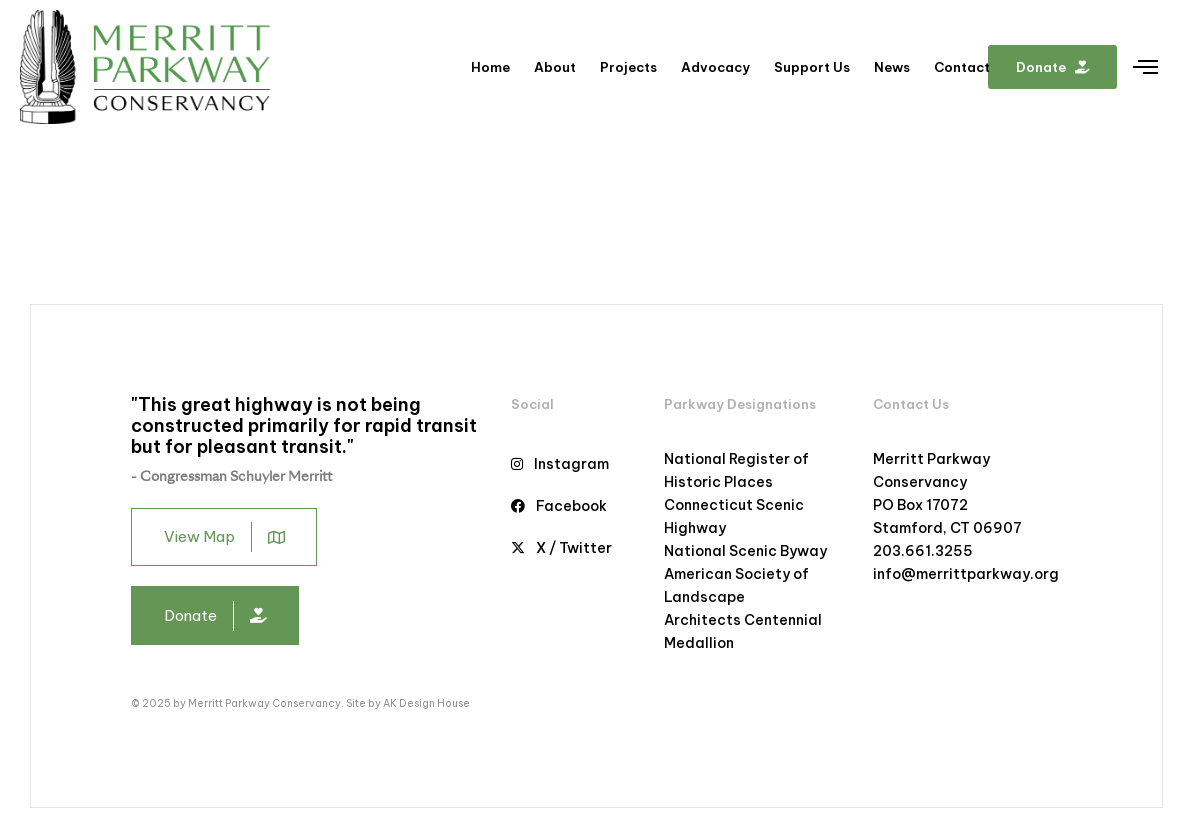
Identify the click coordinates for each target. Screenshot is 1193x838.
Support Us (812, 67)
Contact (962, 67)
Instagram (560, 464)
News (892, 67)
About (555, 67)
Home (490, 67)
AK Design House (426, 703)
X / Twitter (561, 548)
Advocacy (715, 67)
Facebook (559, 506)
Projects (628, 67)
